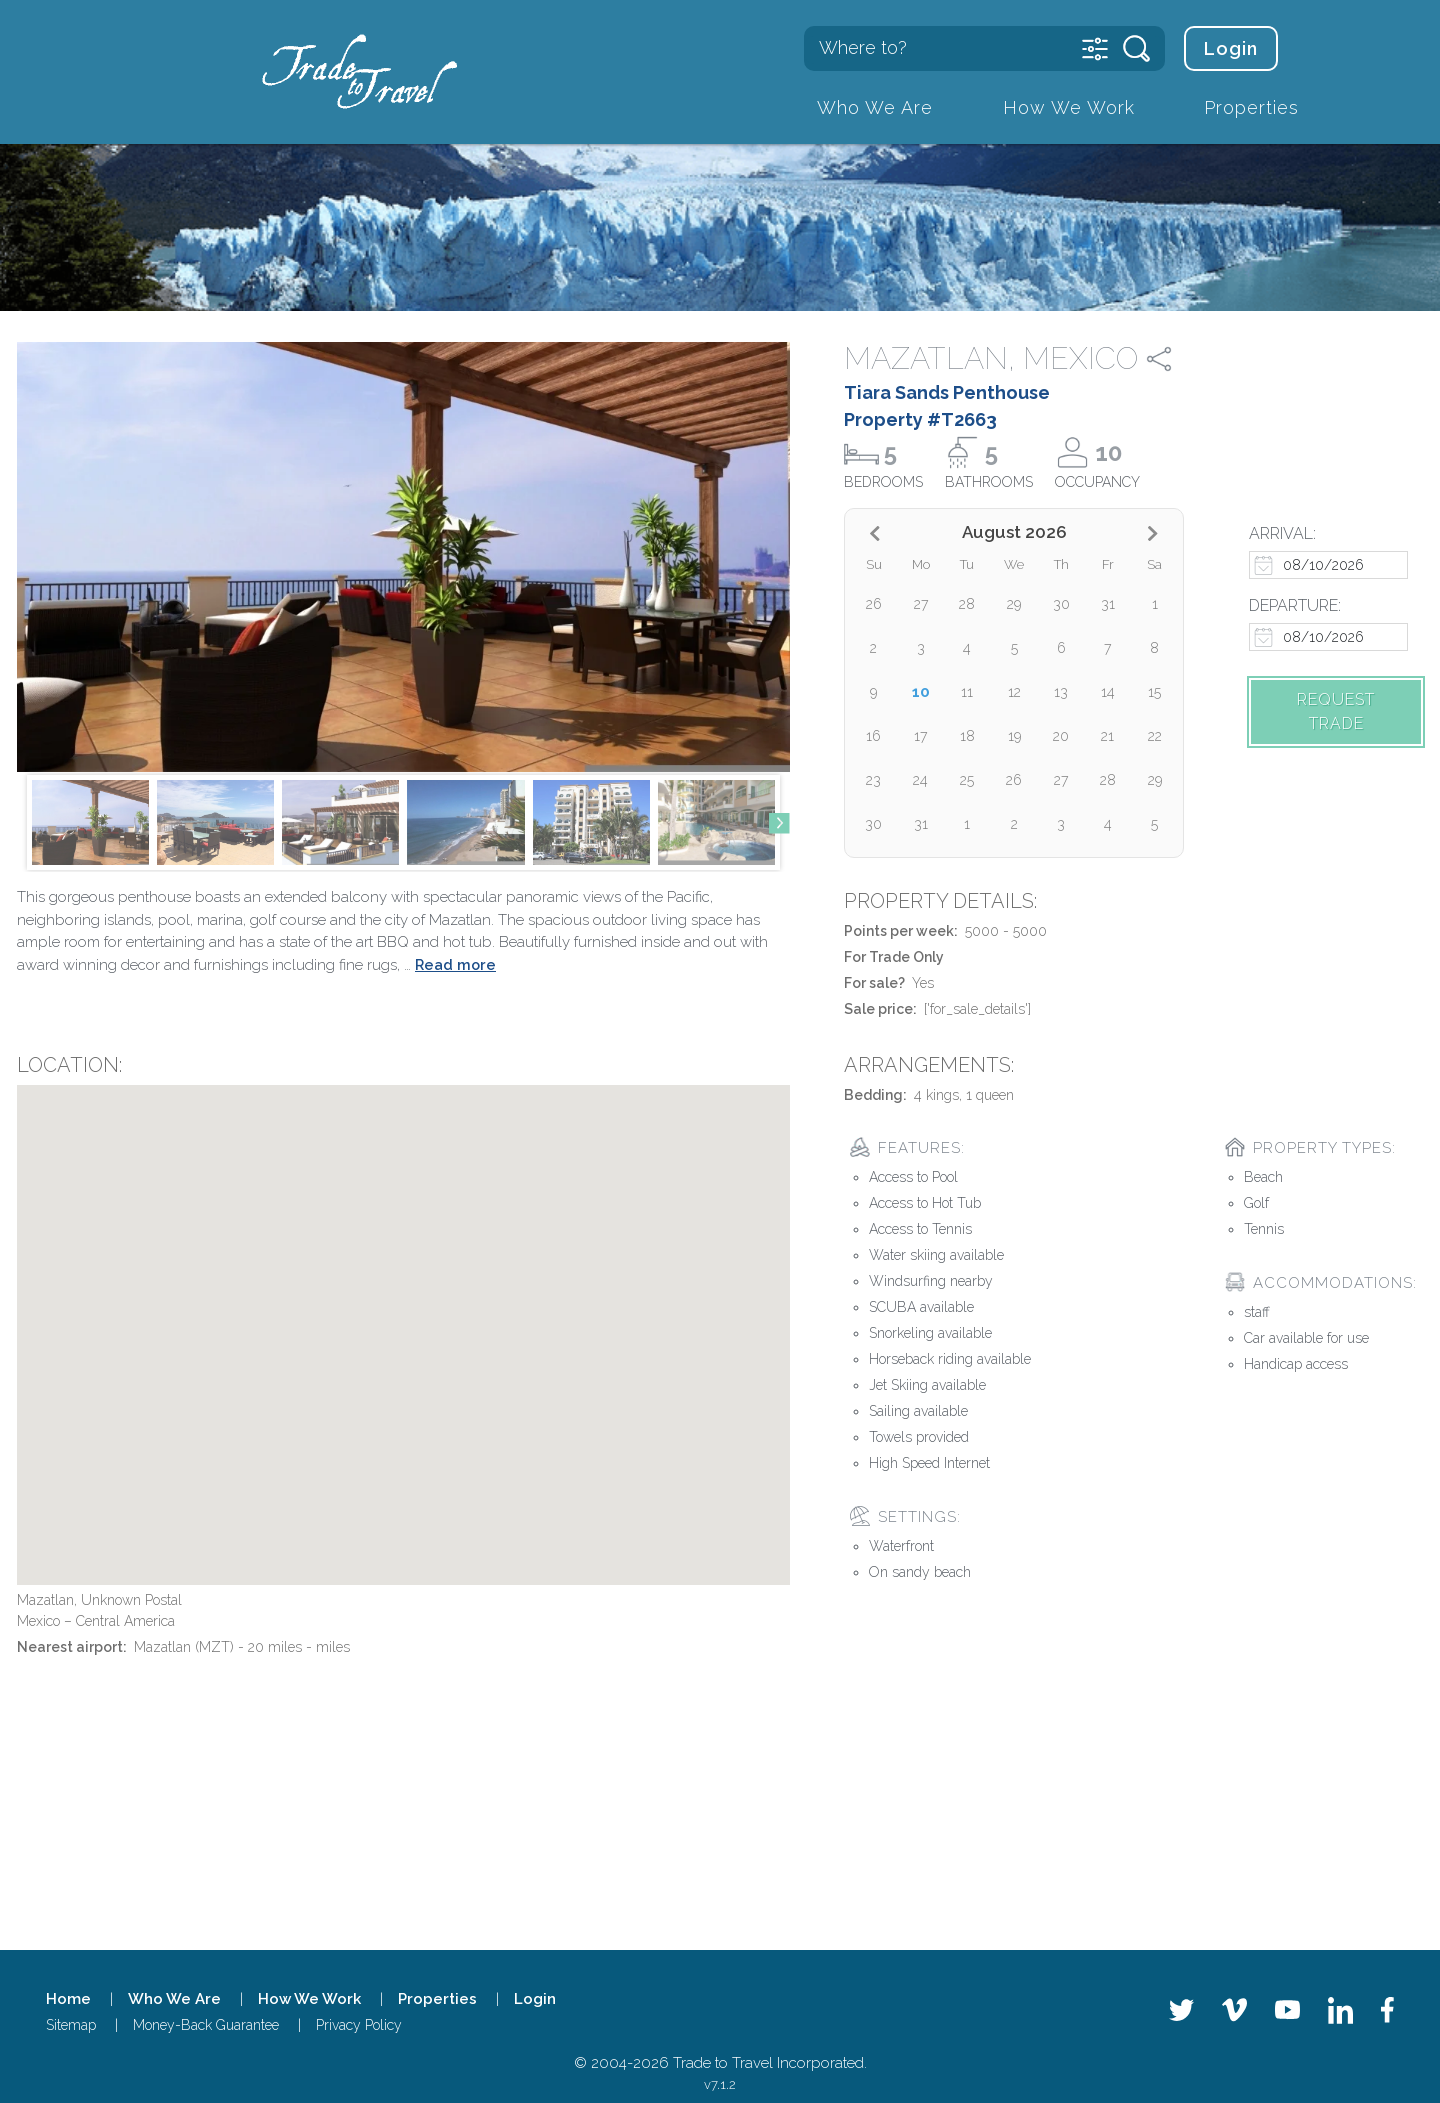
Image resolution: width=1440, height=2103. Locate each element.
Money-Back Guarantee (206, 2025)
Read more (455, 964)
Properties (1251, 107)
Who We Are (875, 107)
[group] (90, 822)
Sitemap (71, 2025)
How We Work (1069, 107)
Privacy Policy (359, 2025)
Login (1231, 48)
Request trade (1336, 711)
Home (68, 1999)
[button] (779, 823)
